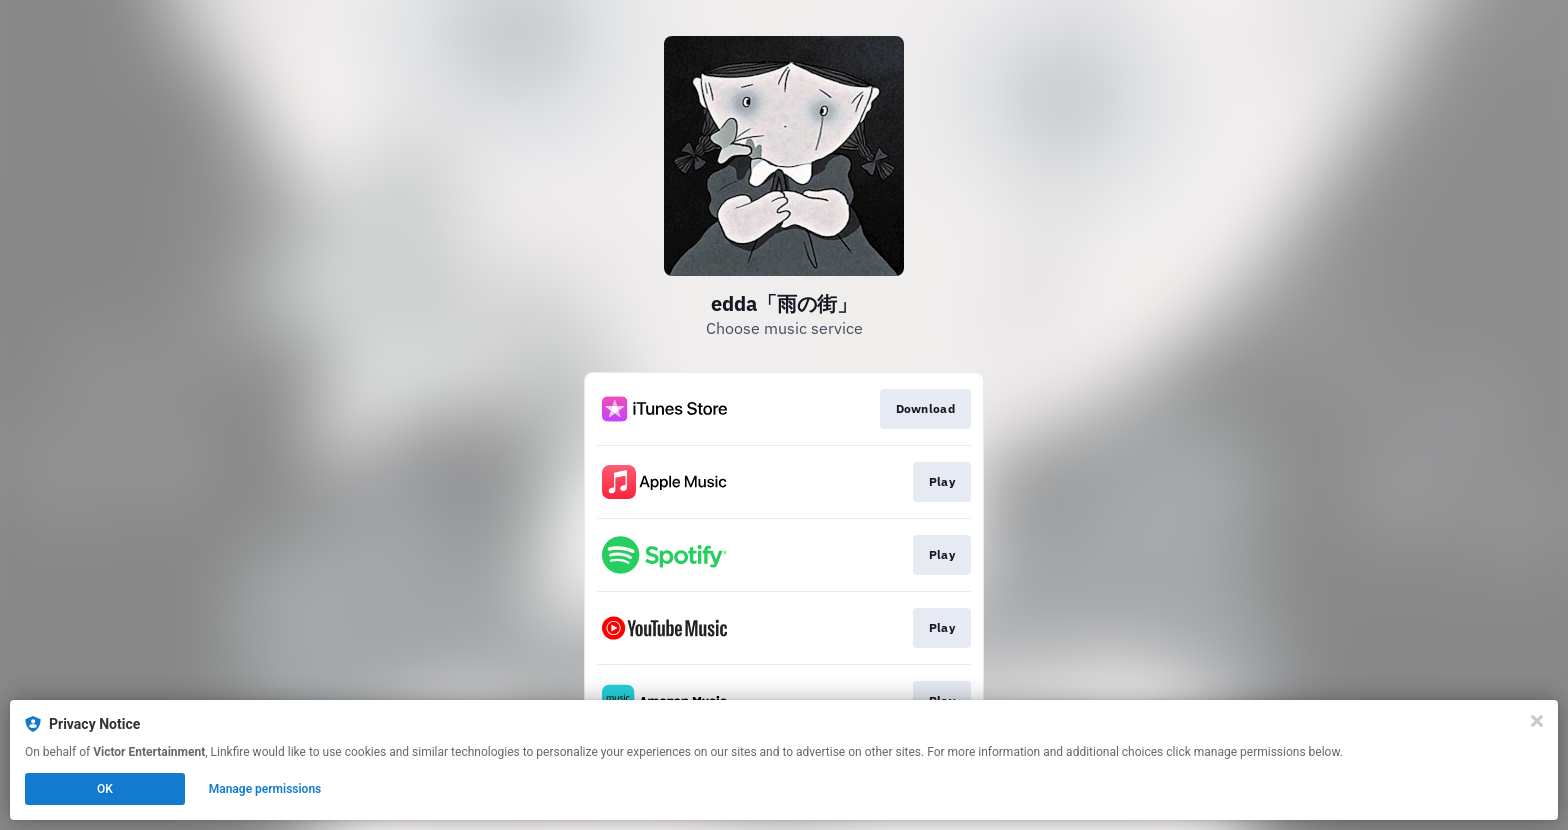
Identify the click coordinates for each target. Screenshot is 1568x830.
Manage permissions (265, 789)
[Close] (1537, 721)
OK (105, 789)
